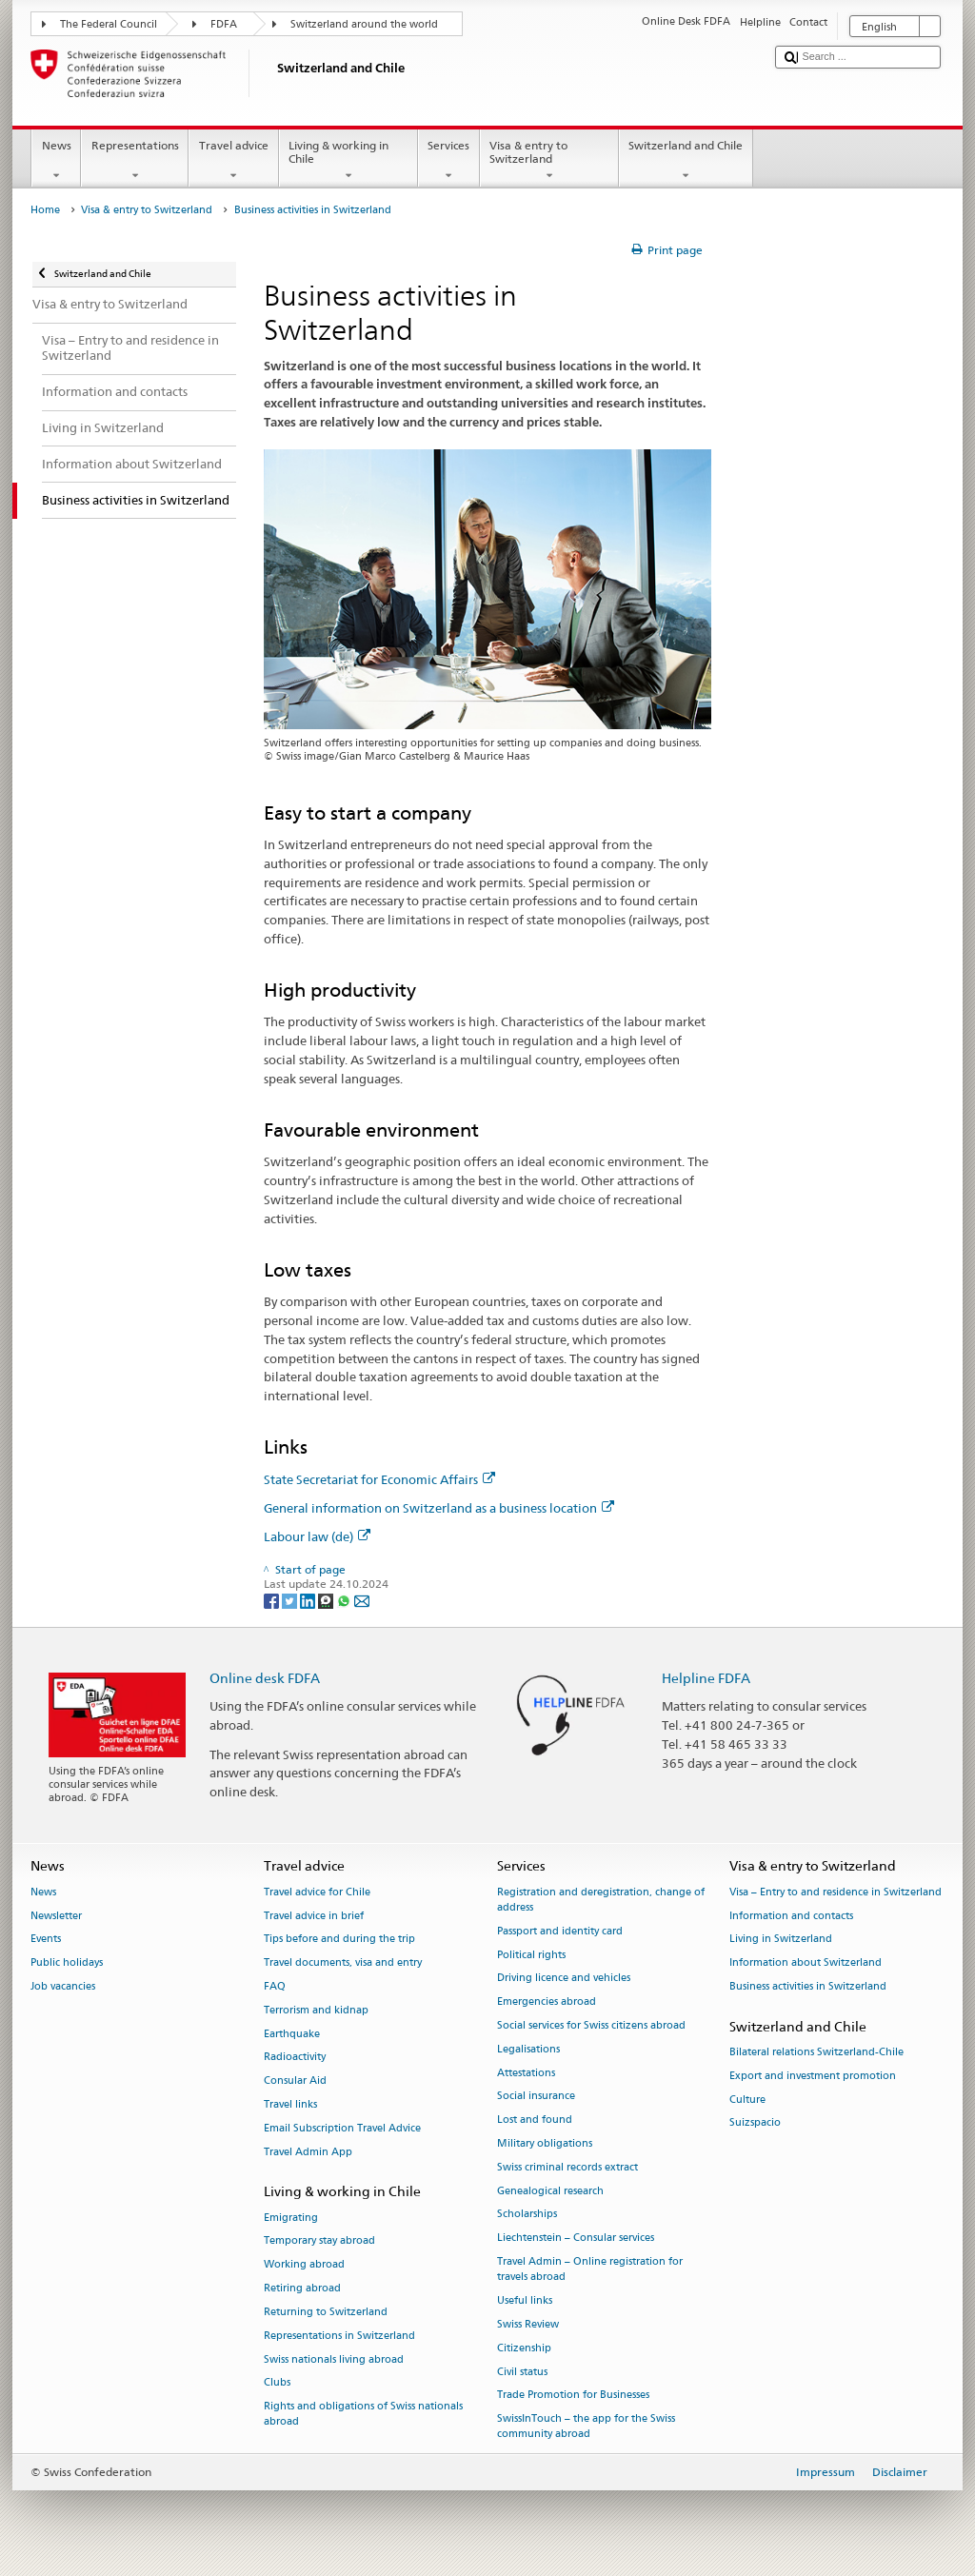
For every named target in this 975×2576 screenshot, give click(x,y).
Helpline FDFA (706, 1678)
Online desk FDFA (264, 1678)
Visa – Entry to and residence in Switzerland (835, 1892)
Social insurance (536, 2097)
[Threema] (327, 1600)
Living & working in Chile (348, 161)
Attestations (526, 2073)
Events (45, 1939)
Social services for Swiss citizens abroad (591, 2025)
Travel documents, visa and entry (343, 1963)
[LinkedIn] (309, 1600)
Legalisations (528, 2049)
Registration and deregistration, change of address (601, 1899)
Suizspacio (755, 2123)
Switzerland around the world (364, 24)
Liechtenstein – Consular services (575, 2238)
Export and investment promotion (812, 2076)
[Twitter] (291, 1600)
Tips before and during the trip (339, 1939)
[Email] (361, 1600)
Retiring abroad (302, 2288)
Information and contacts (791, 1916)
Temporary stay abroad (319, 2241)
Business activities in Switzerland (807, 1986)
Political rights (531, 1955)
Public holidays (66, 1963)
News (56, 161)
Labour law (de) (317, 1536)
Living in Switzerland (780, 1939)
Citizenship (524, 2348)
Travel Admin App (308, 2152)
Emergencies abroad (546, 2002)
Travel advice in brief (314, 1916)
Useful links (524, 2300)
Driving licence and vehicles (563, 1978)
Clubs (277, 2383)
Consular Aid (295, 2081)
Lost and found (534, 2120)
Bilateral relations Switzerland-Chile (816, 2052)
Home (45, 210)
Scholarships (527, 2215)
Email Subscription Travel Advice (342, 2128)
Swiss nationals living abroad (334, 2359)
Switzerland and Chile (686, 161)
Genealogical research (550, 2191)
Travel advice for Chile (317, 1892)
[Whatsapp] (345, 1600)
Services (449, 161)
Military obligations (544, 2143)
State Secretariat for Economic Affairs (379, 1479)
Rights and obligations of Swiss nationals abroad (363, 2414)
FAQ (275, 1986)
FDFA (223, 24)
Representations (135, 161)
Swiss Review (528, 2324)
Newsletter (56, 1916)
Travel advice (233, 161)
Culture (747, 2099)
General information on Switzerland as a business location (439, 1508)
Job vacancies (62, 1986)
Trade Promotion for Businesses (573, 2395)
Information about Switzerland (805, 1963)
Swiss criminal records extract (567, 2167)
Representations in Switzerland (339, 2335)
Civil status (522, 2372)
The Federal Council (108, 24)
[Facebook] (273, 1600)
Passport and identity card (560, 1931)
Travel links (290, 2104)
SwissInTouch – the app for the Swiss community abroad (586, 2427)
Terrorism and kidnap (316, 2010)
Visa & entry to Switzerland (549, 161)
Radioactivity (295, 2057)
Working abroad (304, 2265)
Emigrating (291, 2217)
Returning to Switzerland (326, 2312)
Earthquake (292, 2034)
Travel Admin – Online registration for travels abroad (590, 2269)
